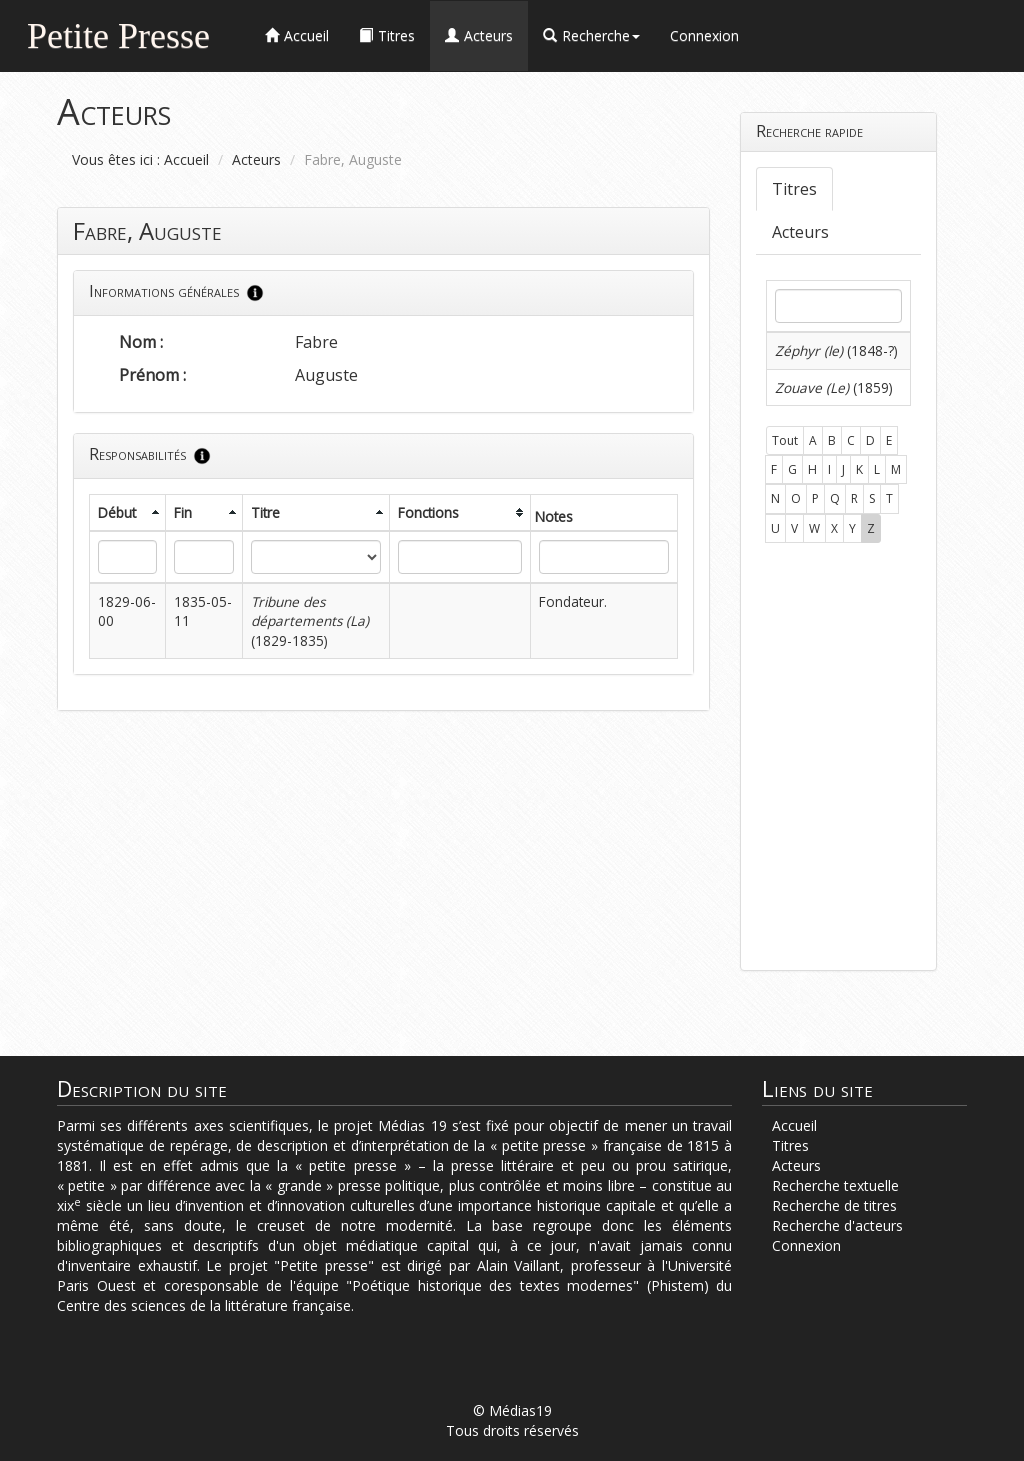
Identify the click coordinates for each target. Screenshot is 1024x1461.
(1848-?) (836, 350)
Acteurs (256, 159)
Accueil (186, 159)
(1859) (834, 387)
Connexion (704, 35)
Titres (794, 189)
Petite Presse (118, 33)
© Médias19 (512, 1410)
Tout (785, 440)
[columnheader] (128, 512)
